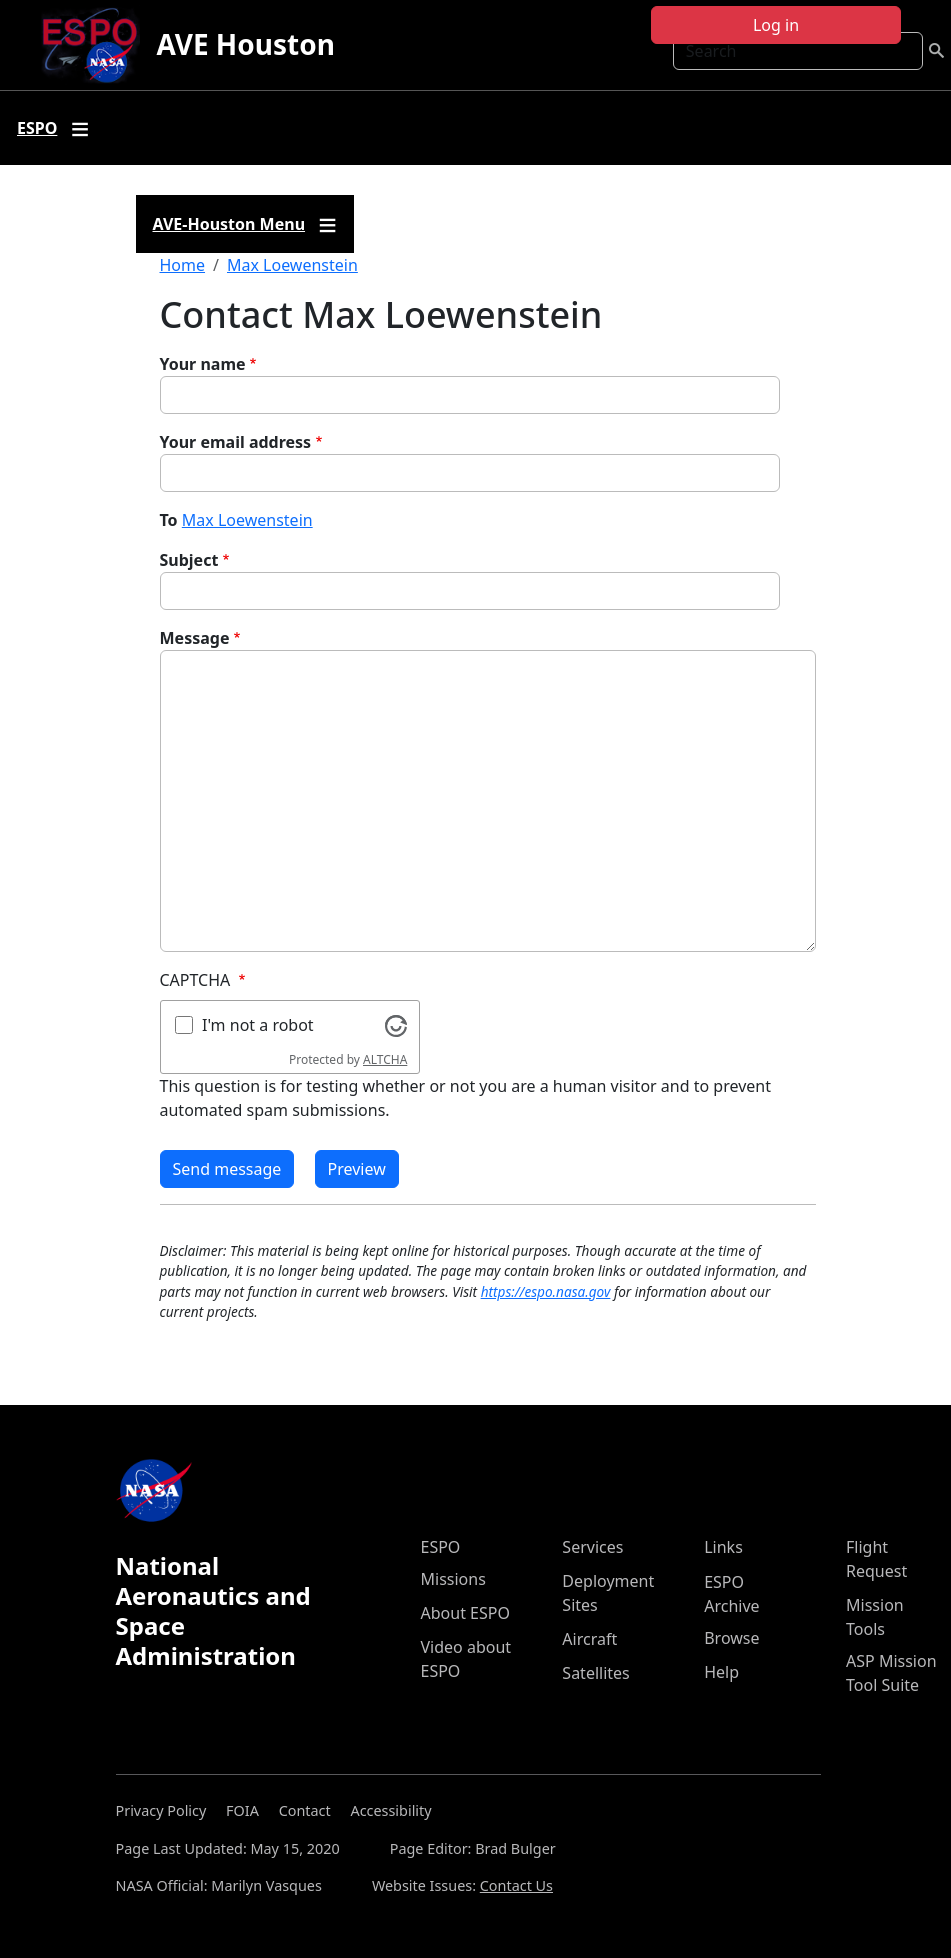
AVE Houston (245, 44)
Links (723, 1547)
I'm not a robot (258, 1025)
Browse (731, 1638)
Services (592, 1547)
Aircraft (589, 1639)
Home (183, 265)
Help (721, 1672)
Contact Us (516, 1885)
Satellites (595, 1673)
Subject (189, 560)
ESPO (441, 1547)
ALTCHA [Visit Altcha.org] (385, 1059)
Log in (776, 25)
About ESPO (465, 1613)
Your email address (236, 442)
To (169, 520)
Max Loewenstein (292, 265)
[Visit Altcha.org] (396, 1024)
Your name (203, 364)
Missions (453, 1579)
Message (195, 638)
